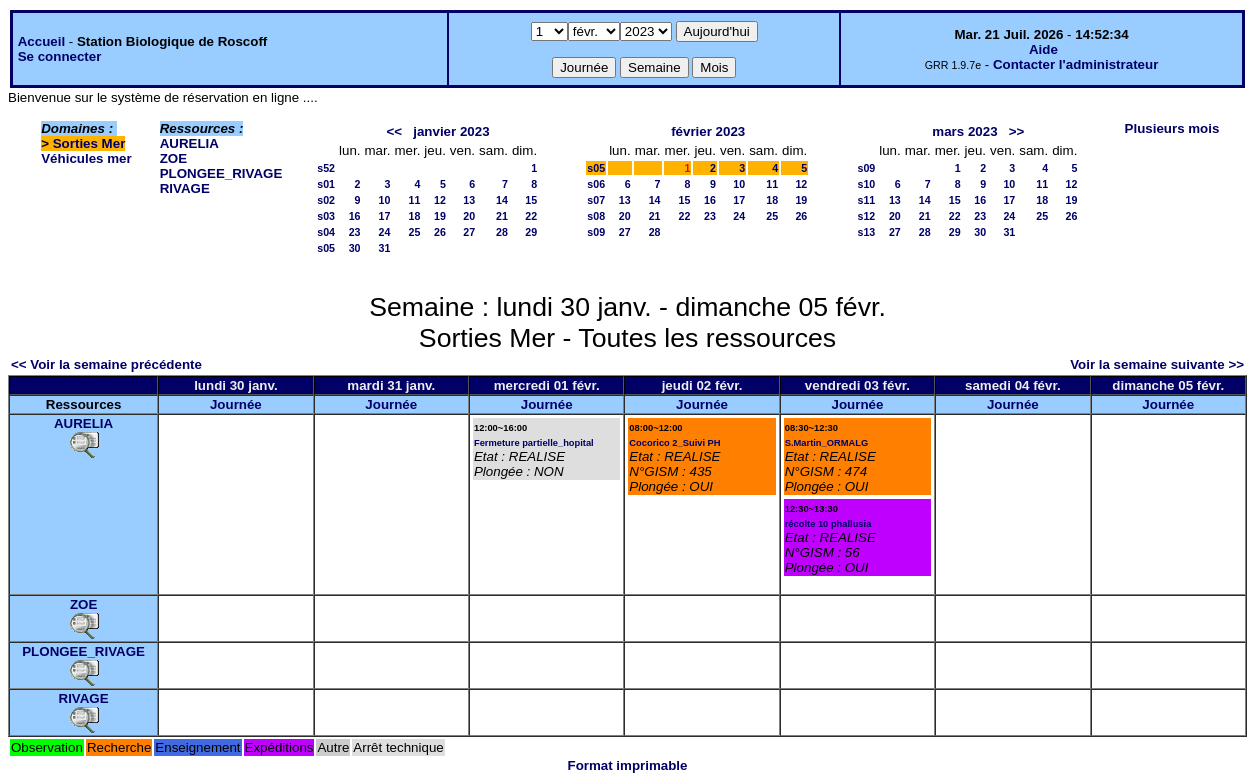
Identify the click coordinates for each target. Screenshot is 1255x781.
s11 (866, 200)
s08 (596, 216)
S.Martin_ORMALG (826, 443)
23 (355, 232)
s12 (866, 216)
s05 (326, 248)
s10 (866, 184)
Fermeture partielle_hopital (534, 443)
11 (415, 200)
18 (415, 216)
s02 (326, 200)
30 (355, 248)
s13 (866, 232)
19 (440, 216)
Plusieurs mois (1172, 128)
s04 (326, 232)
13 (469, 200)
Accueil (41, 41)
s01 (326, 184)
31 (385, 248)
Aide (1043, 49)
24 (385, 232)
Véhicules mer (86, 158)
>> (1017, 131)
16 (355, 216)
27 (469, 232)
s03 (326, 216)
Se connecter (60, 56)
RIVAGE (185, 188)
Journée (236, 404)
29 (531, 232)
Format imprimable (628, 765)
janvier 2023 (451, 131)
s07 (596, 200)
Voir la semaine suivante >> (1157, 364)
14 (502, 200)
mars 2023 (964, 131)
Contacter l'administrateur (1075, 64)
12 (440, 200)
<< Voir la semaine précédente (106, 364)
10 (385, 200)
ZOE (173, 158)
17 (385, 216)
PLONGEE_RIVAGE (221, 173)
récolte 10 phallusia (828, 524)
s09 (596, 232)
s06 (596, 184)
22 (531, 216)
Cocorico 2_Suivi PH (674, 443)
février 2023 (708, 131)
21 (502, 216)
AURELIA (189, 143)
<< (395, 131)
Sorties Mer (89, 143)
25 (415, 232)
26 (440, 232)
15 (531, 200)
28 (502, 232)
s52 (326, 168)
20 (469, 216)
